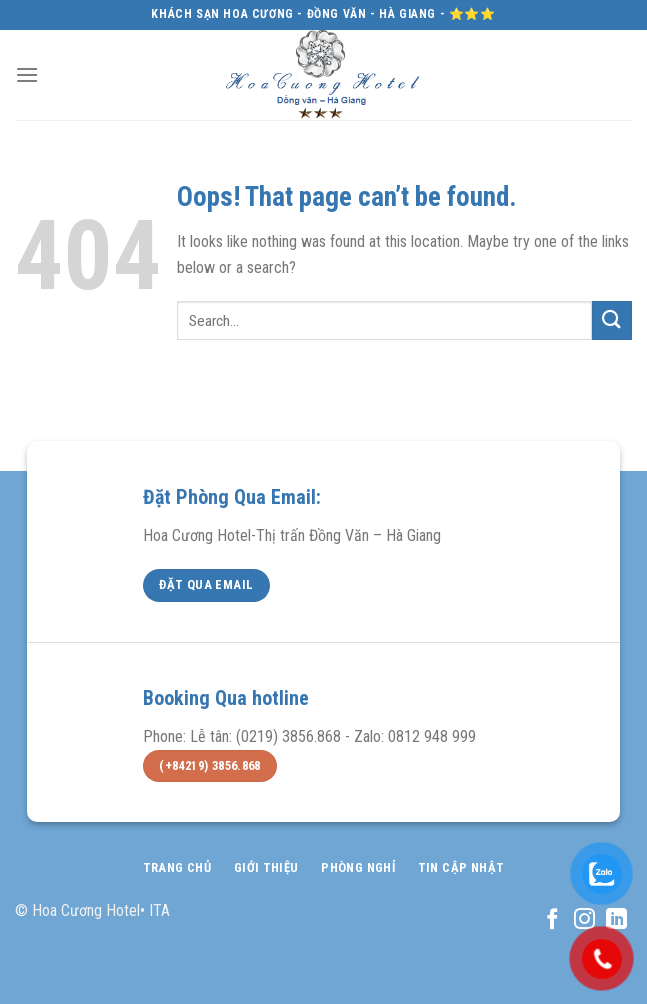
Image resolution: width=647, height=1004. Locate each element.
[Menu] (27, 74)
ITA (159, 910)
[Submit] (612, 320)
